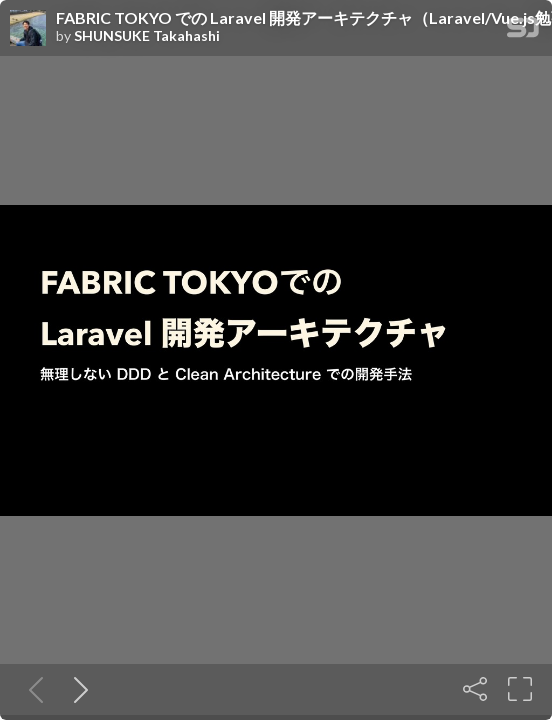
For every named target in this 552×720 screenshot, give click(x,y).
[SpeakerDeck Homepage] (523, 31)
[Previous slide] (32, 689)
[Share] (475, 689)
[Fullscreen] (520, 689)
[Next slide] (77, 689)
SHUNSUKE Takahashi (147, 36)
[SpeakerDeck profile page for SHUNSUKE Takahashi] (28, 29)
